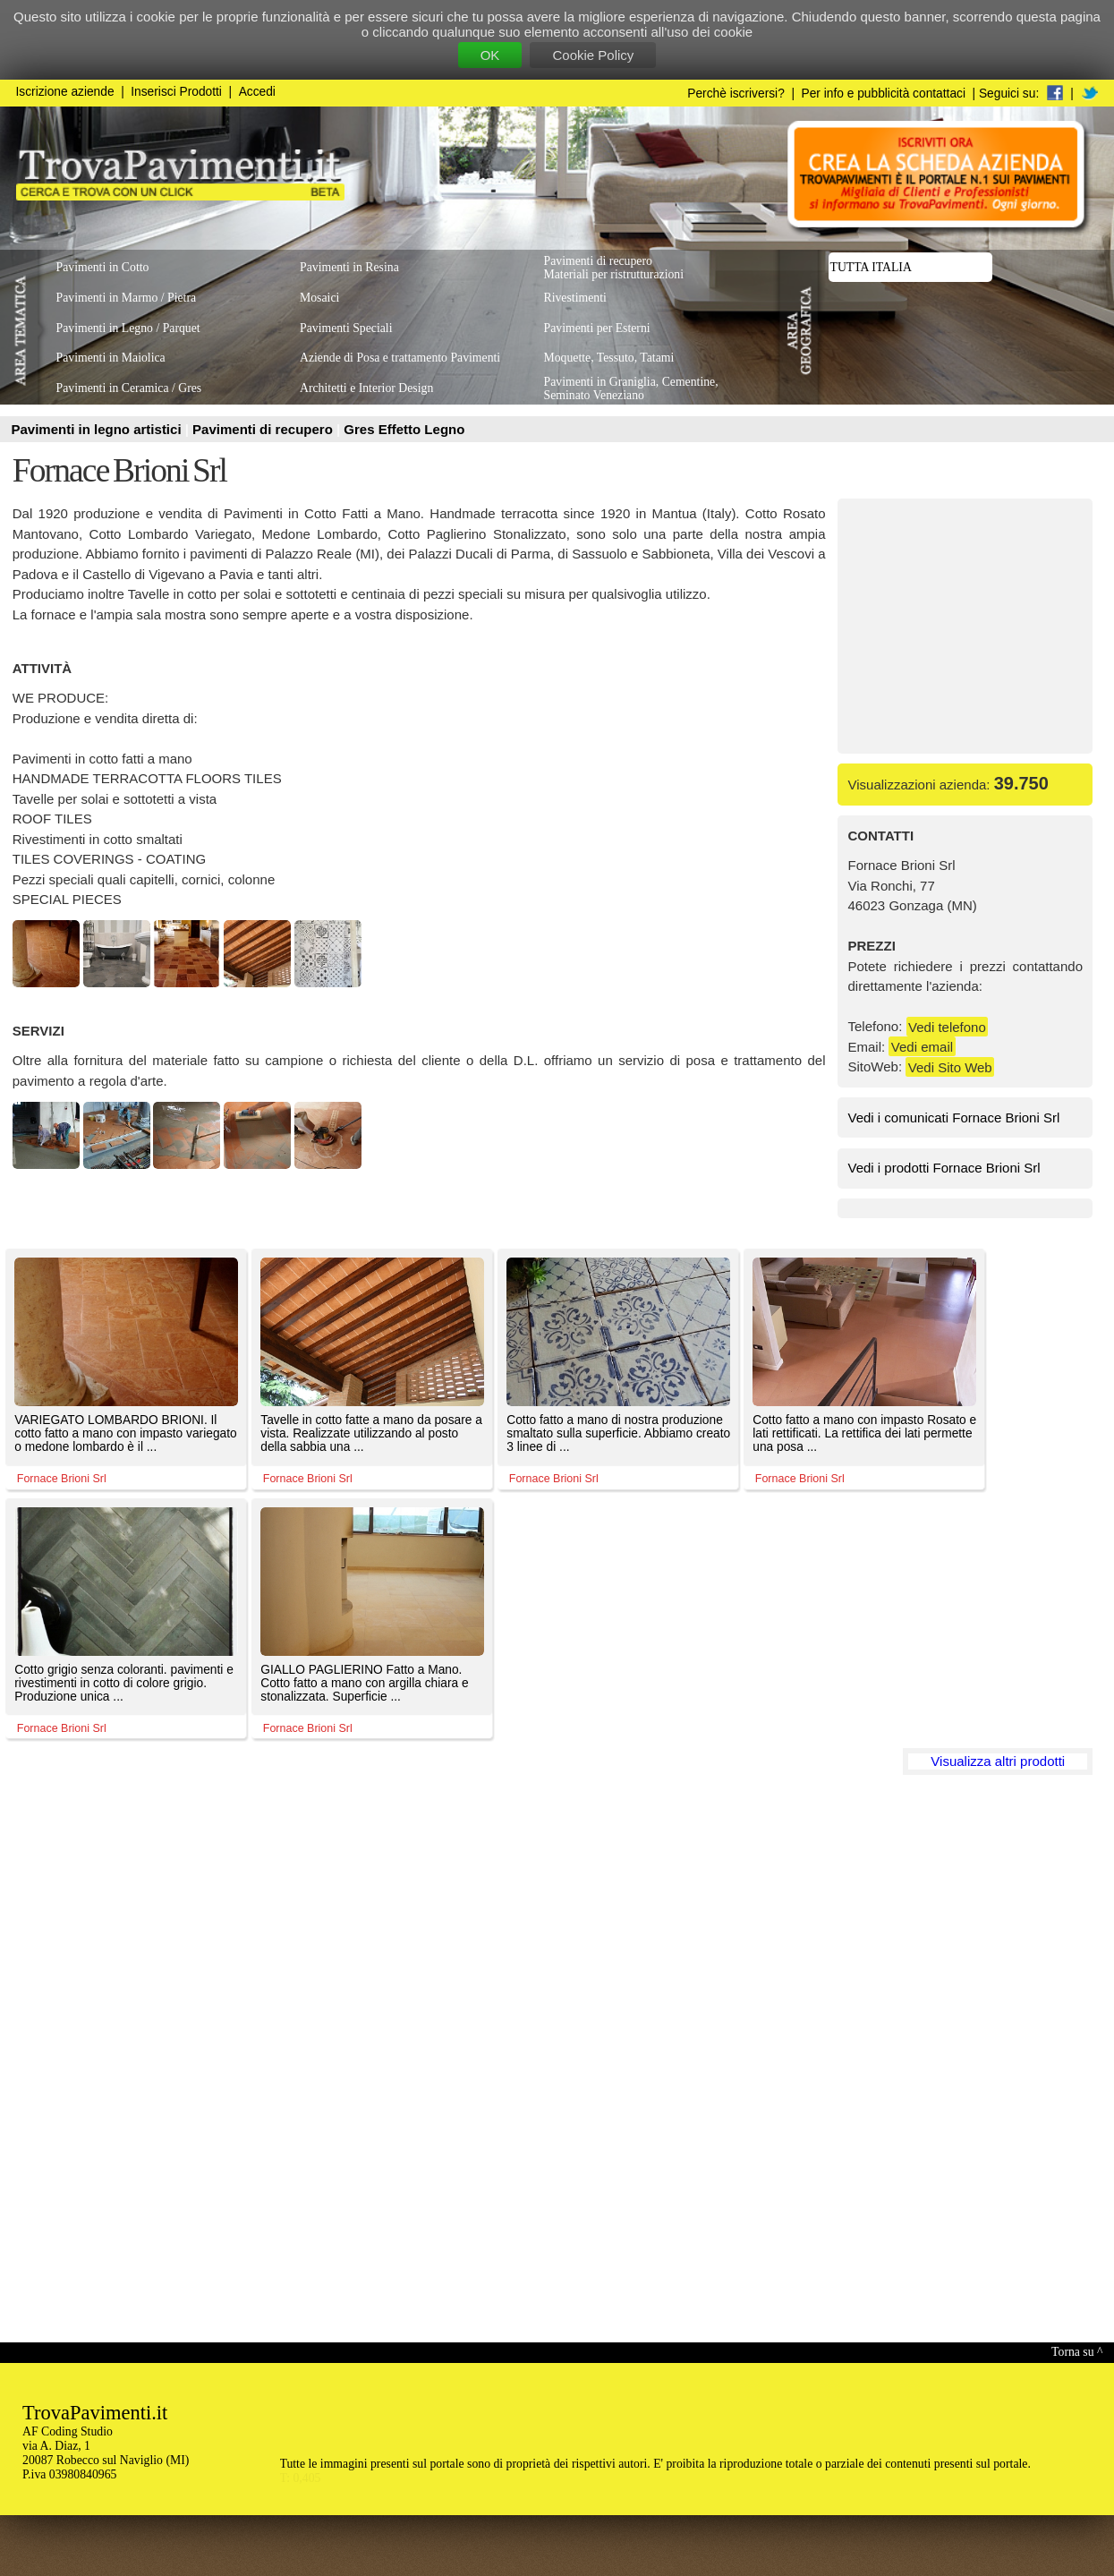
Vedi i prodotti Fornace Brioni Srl (944, 1167)
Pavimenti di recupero (264, 429)
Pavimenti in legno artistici (98, 429)
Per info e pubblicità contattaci (883, 93)
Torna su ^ (1076, 2351)
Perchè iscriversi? (736, 93)
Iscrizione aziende (65, 91)
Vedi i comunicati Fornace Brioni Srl (954, 1117)
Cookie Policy (593, 55)
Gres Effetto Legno (404, 429)
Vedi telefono (947, 1026)
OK (490, 55)
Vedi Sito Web (950, 1066)
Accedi (257, 91)
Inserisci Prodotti (176, 91)
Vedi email (922, 1046)
